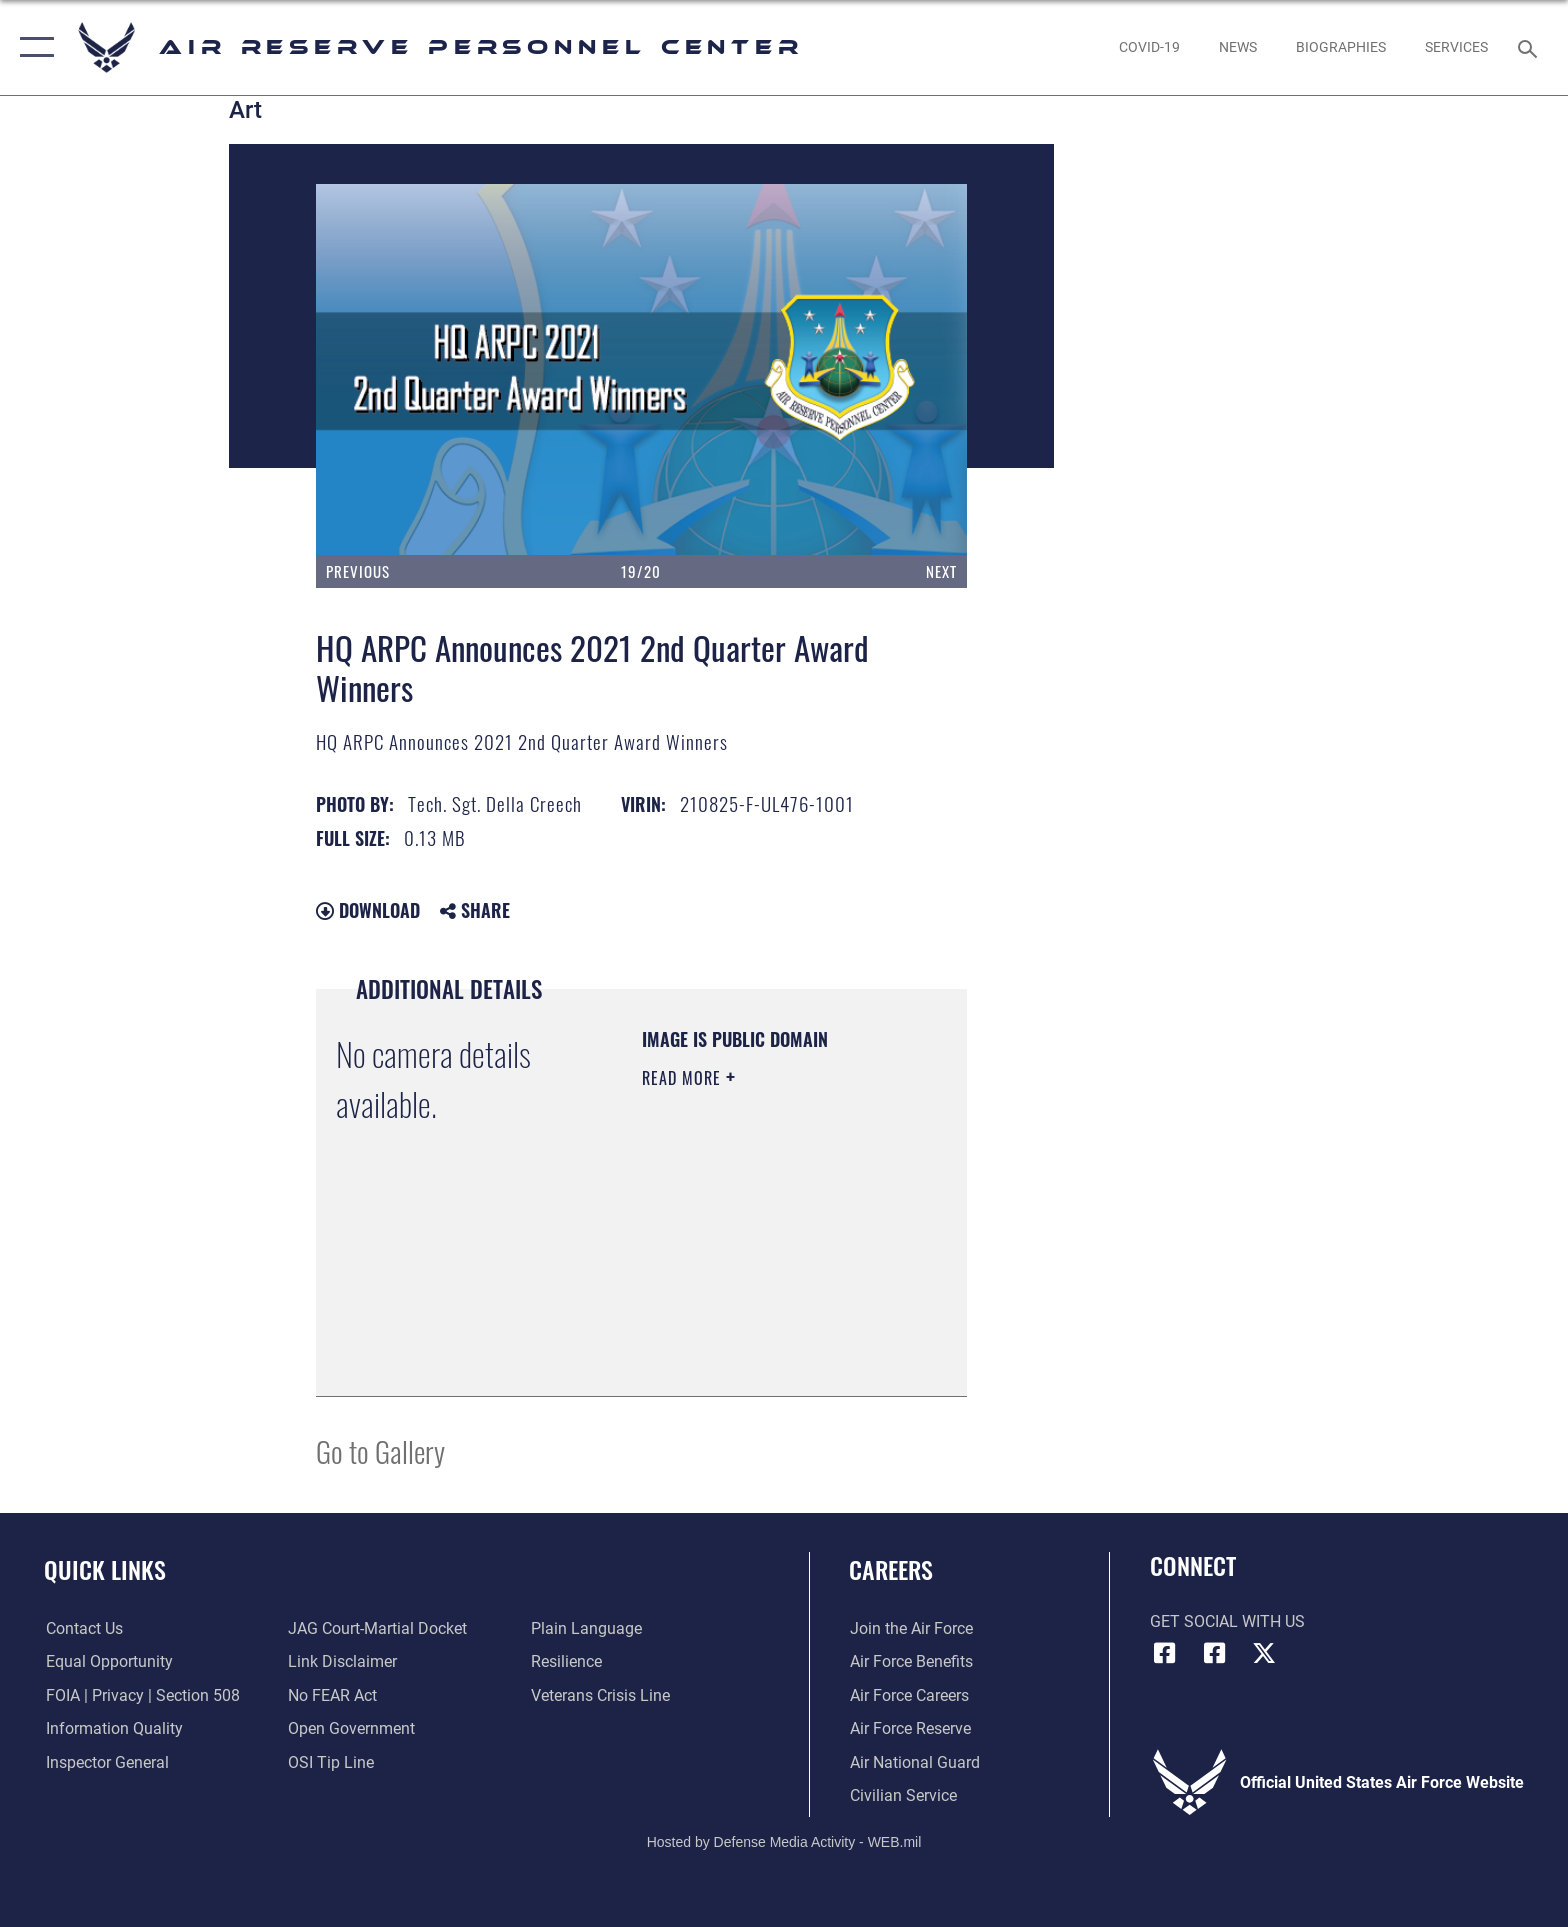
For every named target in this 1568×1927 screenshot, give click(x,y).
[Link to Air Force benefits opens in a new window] (910, 1661)
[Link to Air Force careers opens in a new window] (908, 1695)
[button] (32, 47)
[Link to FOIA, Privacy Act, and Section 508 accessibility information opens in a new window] (141, 1695)
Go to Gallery (380, 1450)
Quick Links (105, 1569)
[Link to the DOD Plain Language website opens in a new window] (586, 1628)
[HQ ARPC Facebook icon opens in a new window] (1165, 1653)
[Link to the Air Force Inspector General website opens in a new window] (105, 1762)
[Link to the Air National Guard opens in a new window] (914, 1762)
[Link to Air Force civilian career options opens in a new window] (902, 1795)
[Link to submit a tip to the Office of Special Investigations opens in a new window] (331, 1762)
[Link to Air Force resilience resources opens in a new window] (566, 1661)
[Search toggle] (1530, 47)
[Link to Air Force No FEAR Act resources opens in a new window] (332, 1695)
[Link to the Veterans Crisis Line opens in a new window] (600, 1695)
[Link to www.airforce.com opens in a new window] (910, 1628)
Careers (891, 1569)
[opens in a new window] (1149, 47)
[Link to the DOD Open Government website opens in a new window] (351, 1728)
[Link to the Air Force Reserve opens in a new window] (909, 1728)
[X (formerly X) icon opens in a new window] (1264, 1653)
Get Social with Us (1227, 1621)
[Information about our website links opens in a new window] (342, 1661)
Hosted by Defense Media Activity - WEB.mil (784, 1842)
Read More (684, 1078)
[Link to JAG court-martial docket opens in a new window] (377, 1628)
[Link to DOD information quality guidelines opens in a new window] (112, 1728)
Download (368, 910)
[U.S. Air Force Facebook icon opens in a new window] (1214, 1653)
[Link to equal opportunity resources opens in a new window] (107, 1661)
